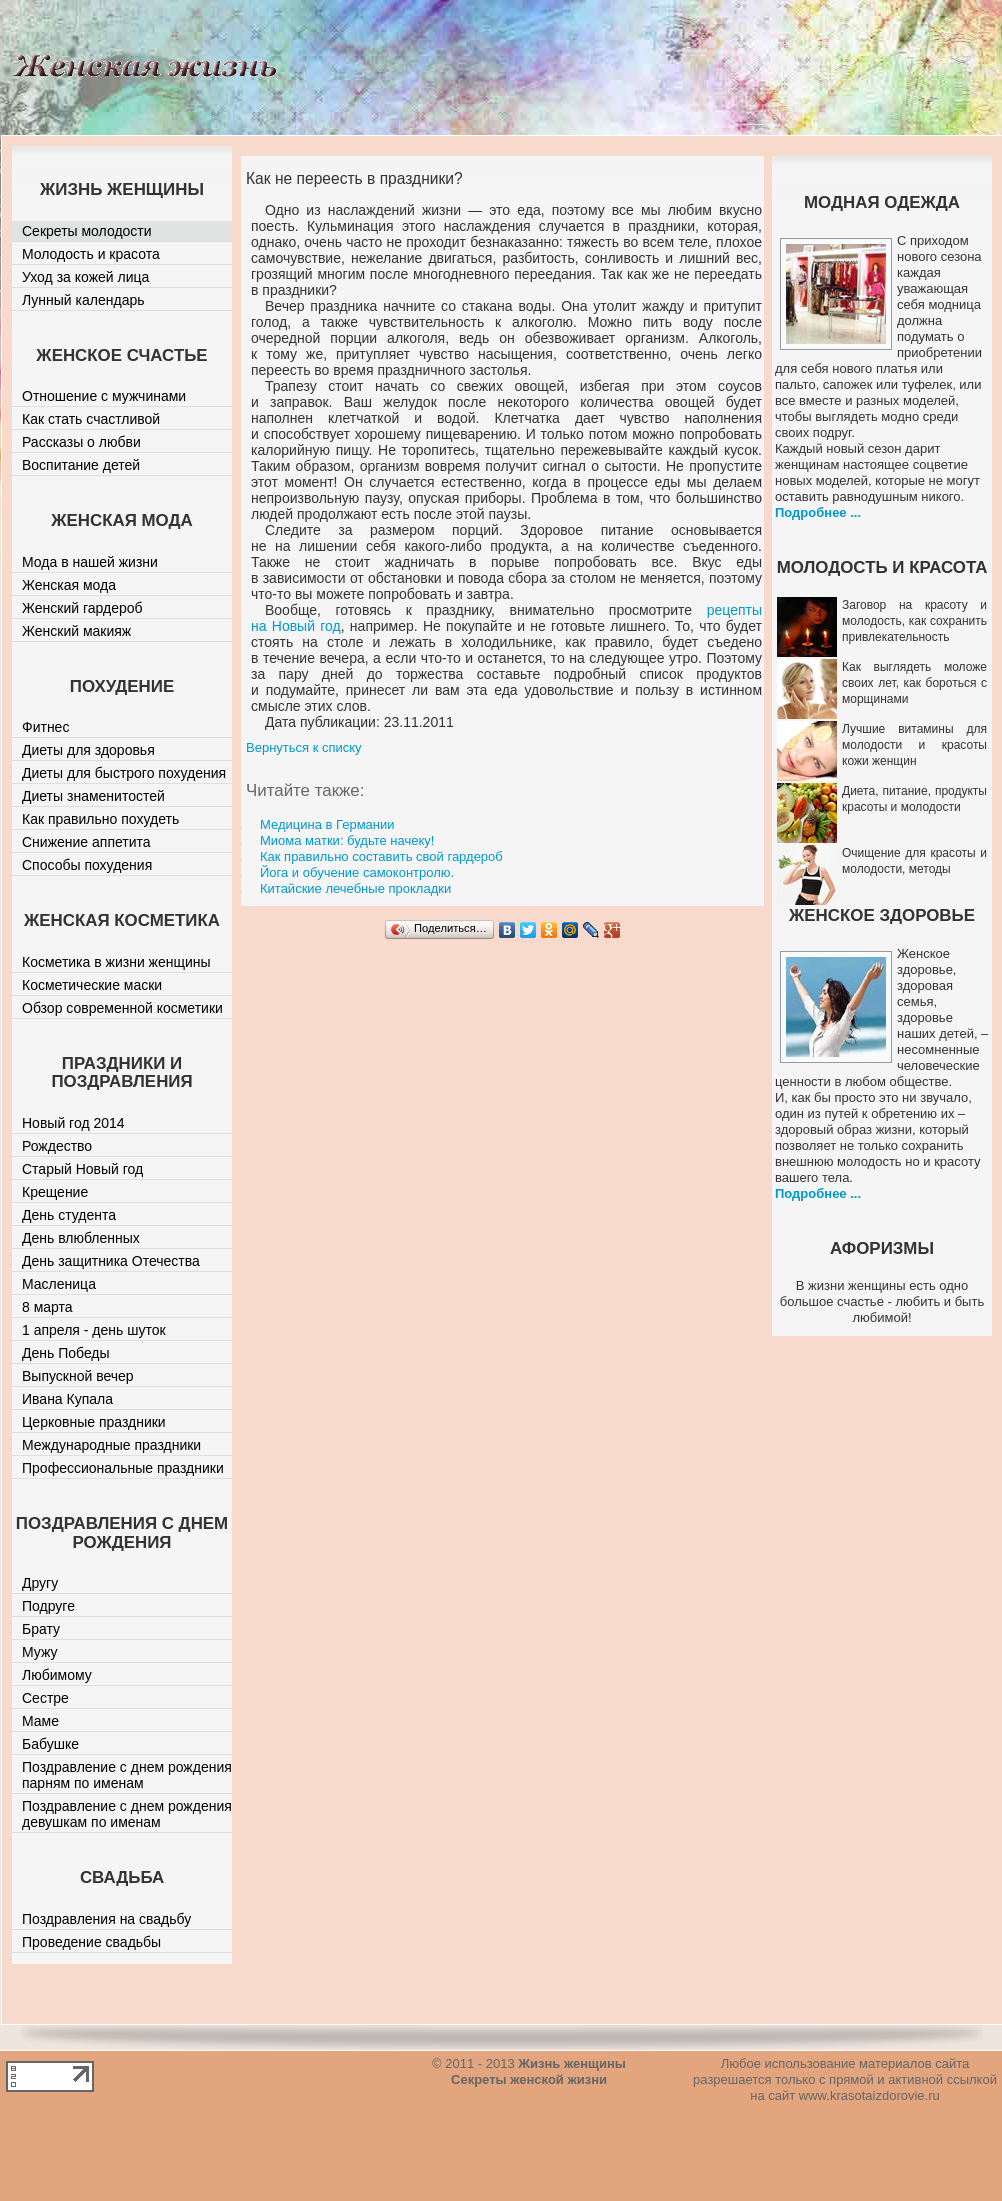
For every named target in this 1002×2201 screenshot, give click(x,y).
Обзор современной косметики (122, 1008)
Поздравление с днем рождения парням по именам (127, 1775)
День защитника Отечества (111, 1261)
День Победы (66, 1353)
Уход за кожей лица (85, 277)
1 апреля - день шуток (94, 1330)
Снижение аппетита (86, 842)
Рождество (57, 1146)
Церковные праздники (94, 1422)
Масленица (59, 1284)
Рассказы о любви (81, 442)
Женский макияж (76, 631)
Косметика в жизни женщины (116, 962)
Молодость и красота (91, 254)
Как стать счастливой (91, 419)
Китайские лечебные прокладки (355, 888)
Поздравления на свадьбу (106, 1919)
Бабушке (50, 1744)
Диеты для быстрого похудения (124, 773)
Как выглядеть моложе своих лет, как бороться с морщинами (914, 683)
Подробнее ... (818, 512)
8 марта (47, 1307)
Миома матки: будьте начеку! (347, 840)
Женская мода (69, 585)
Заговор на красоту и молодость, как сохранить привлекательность (914, 621)
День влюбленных (81, 1238)
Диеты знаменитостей (93, 796)
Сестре (45, 1698)
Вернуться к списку (304, 747)
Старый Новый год (82, 1169)
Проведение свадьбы (91, 1942)
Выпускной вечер (78, 1376)
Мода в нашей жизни (90, 562)
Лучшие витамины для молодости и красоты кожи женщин (914, 745)
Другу (40, 1583)
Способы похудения (87, 865)
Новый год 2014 (73, 1123)
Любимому (57, 1675)
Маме (40, 1721)
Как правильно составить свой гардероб (381, 856)
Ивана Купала (67, 1399)
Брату (41, 1629)
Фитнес (45, 727)
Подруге (48, 1606)
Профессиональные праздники (123, 1468)
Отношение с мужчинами (104, 396)
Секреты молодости (87, 231)
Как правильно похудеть (100, 819)
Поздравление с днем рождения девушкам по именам (127, 1814)
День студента (69, 1215)
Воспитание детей (81, 465)
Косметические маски (92, 985)
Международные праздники (111, 1445)
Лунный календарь (83, 300)
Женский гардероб (82, 608)
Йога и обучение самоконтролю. (357, 872)
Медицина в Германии (327, 824)
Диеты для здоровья (88, 750)
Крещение (55, 1192)
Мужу (40, 1652)
